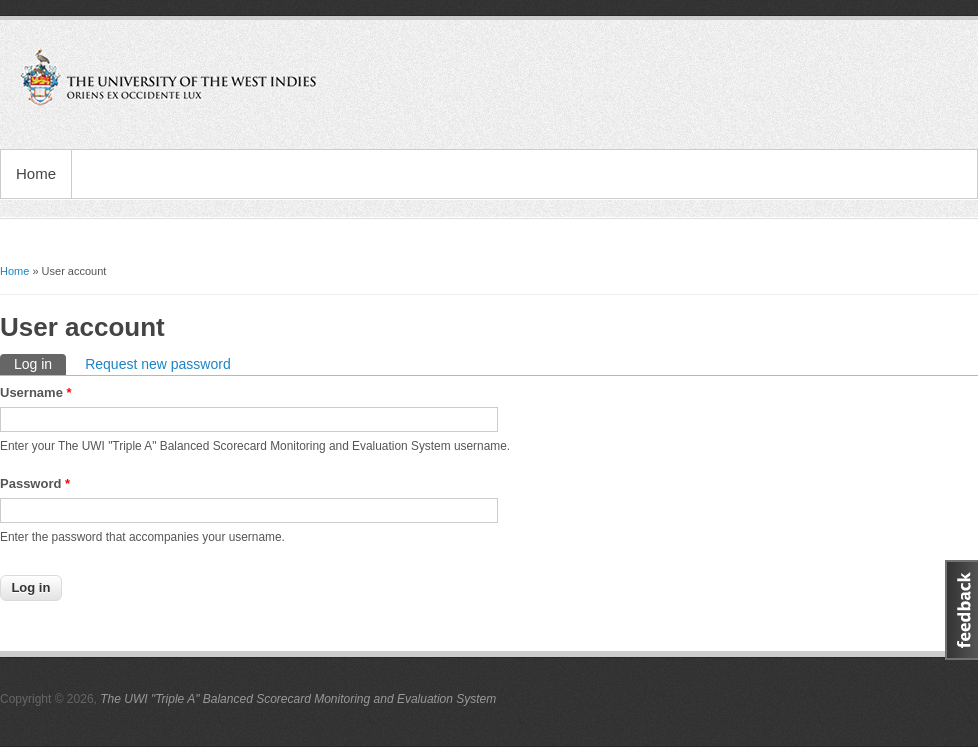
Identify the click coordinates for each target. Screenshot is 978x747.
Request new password (158, 364)
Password (35, 483)
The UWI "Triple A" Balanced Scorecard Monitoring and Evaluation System (298, 699)
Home (36, 173)
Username (36, 392)
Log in (40, 363)
